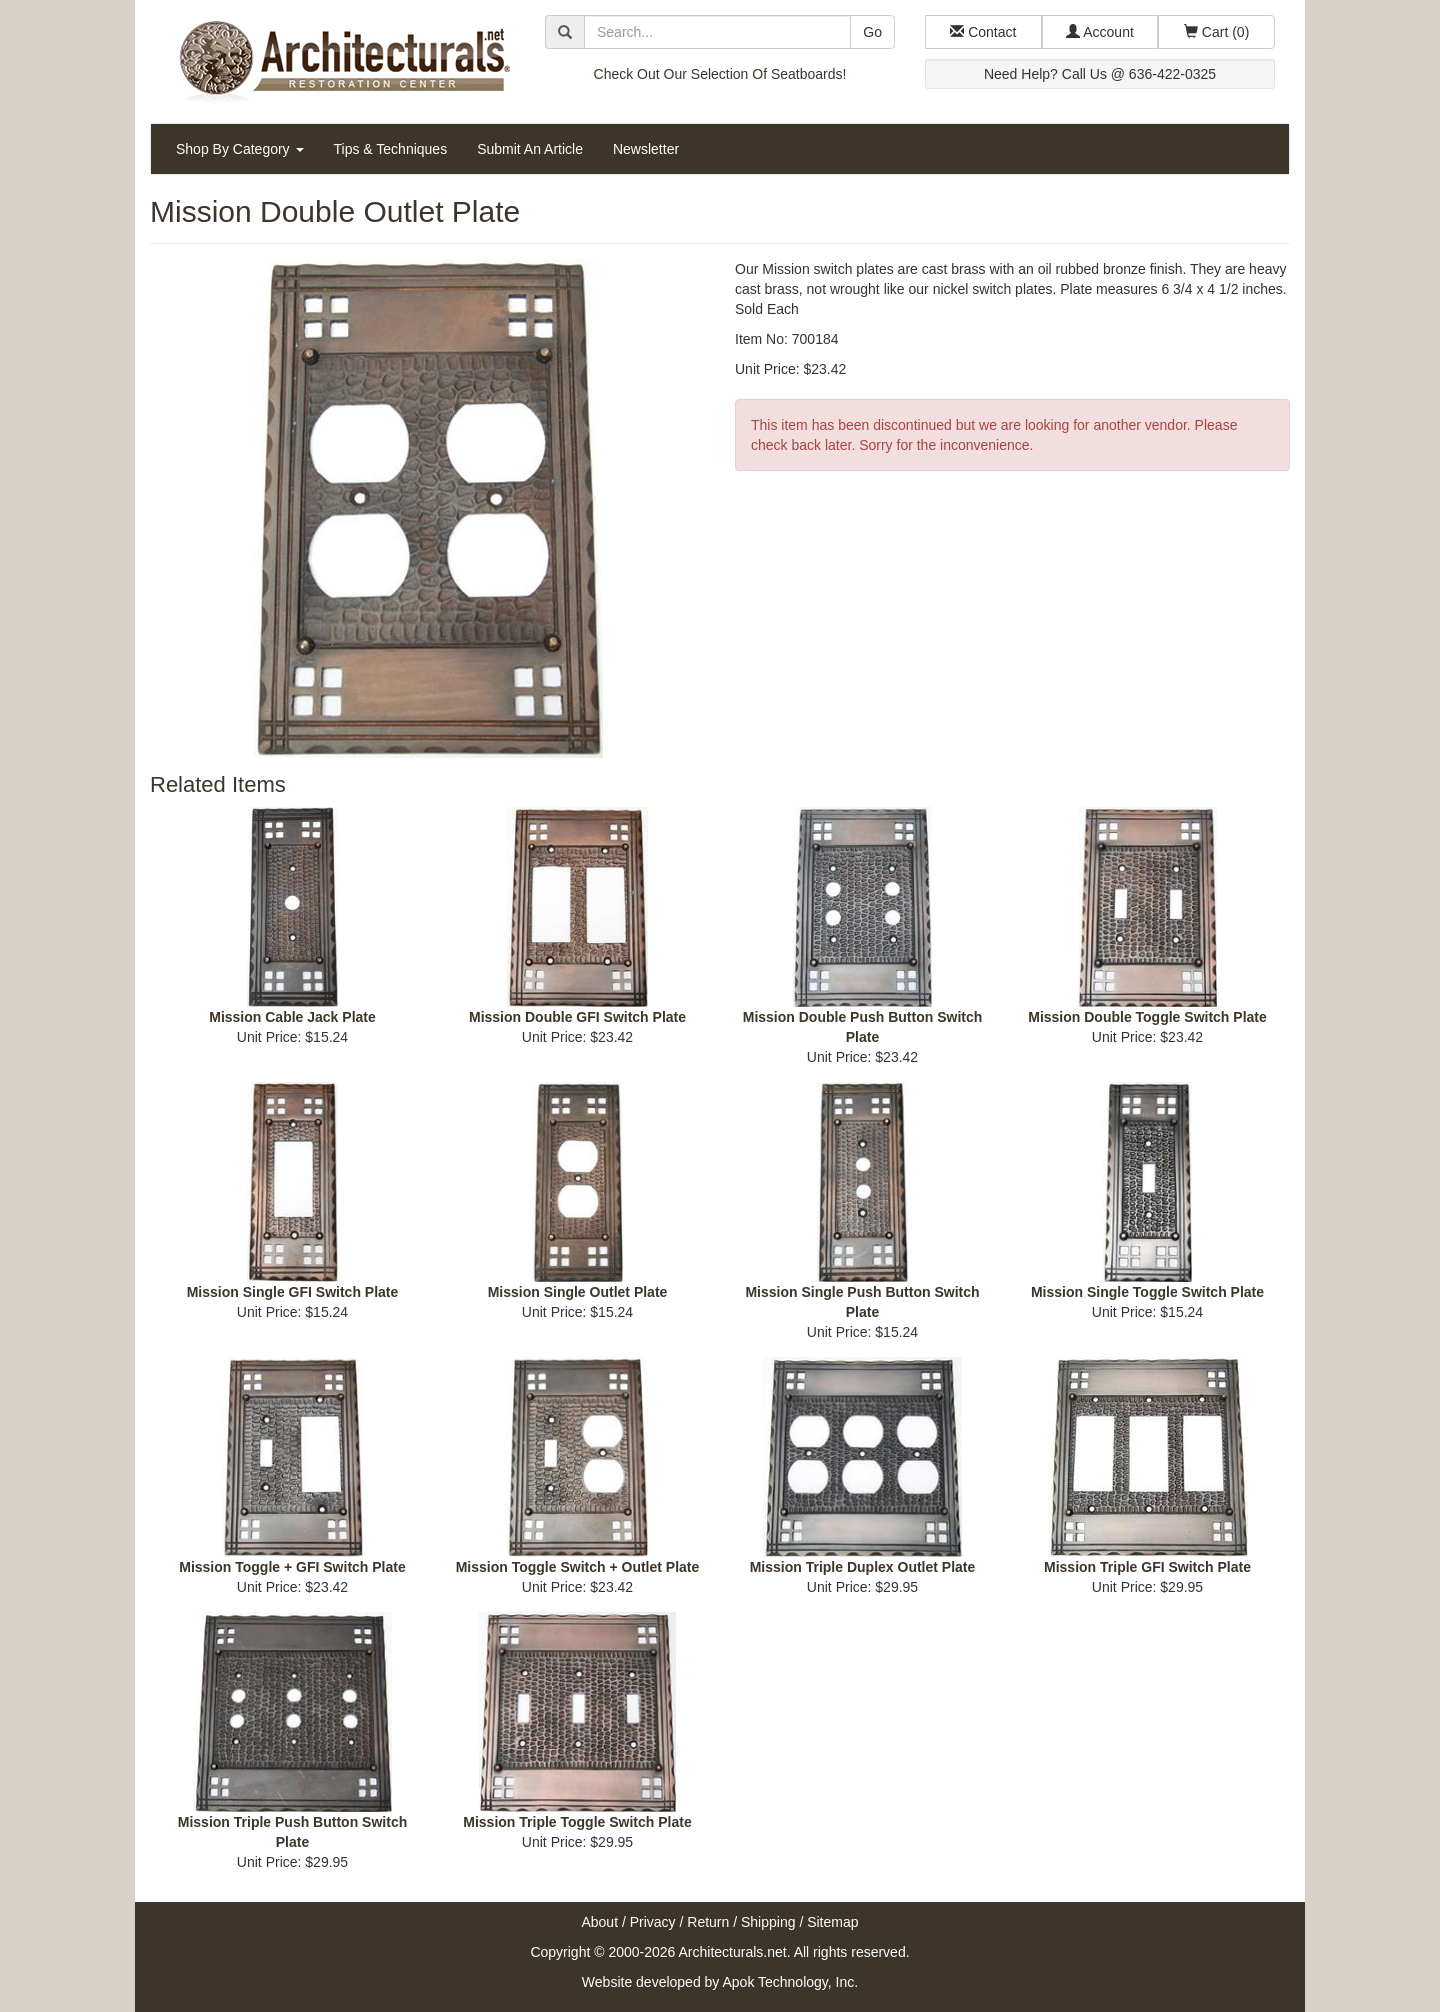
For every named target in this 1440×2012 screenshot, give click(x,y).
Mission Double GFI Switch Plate (577, 1017)
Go (872, 32)
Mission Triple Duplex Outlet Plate (863, 1567)
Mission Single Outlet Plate (578, 1292)
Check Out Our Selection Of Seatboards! (720, 74)
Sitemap (832, 1922)
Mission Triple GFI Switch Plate (1147, 1567)
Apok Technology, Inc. (790, 1982)
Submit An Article (530, 149)
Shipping (768, 1922)
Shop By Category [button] (240, 149)
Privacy (653, 1922)
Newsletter (646, 149)
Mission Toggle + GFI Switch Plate (292, 1567)
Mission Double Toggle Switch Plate (1147, 1017)
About (599, 1922)
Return (708, 1922)
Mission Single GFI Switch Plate (293, 1292)
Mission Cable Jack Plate (292, 1017)
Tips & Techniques (391, 149)
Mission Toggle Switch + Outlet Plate (578, 1567)
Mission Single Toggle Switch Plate (1147, 1292)
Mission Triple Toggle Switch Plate (577, 1822)
